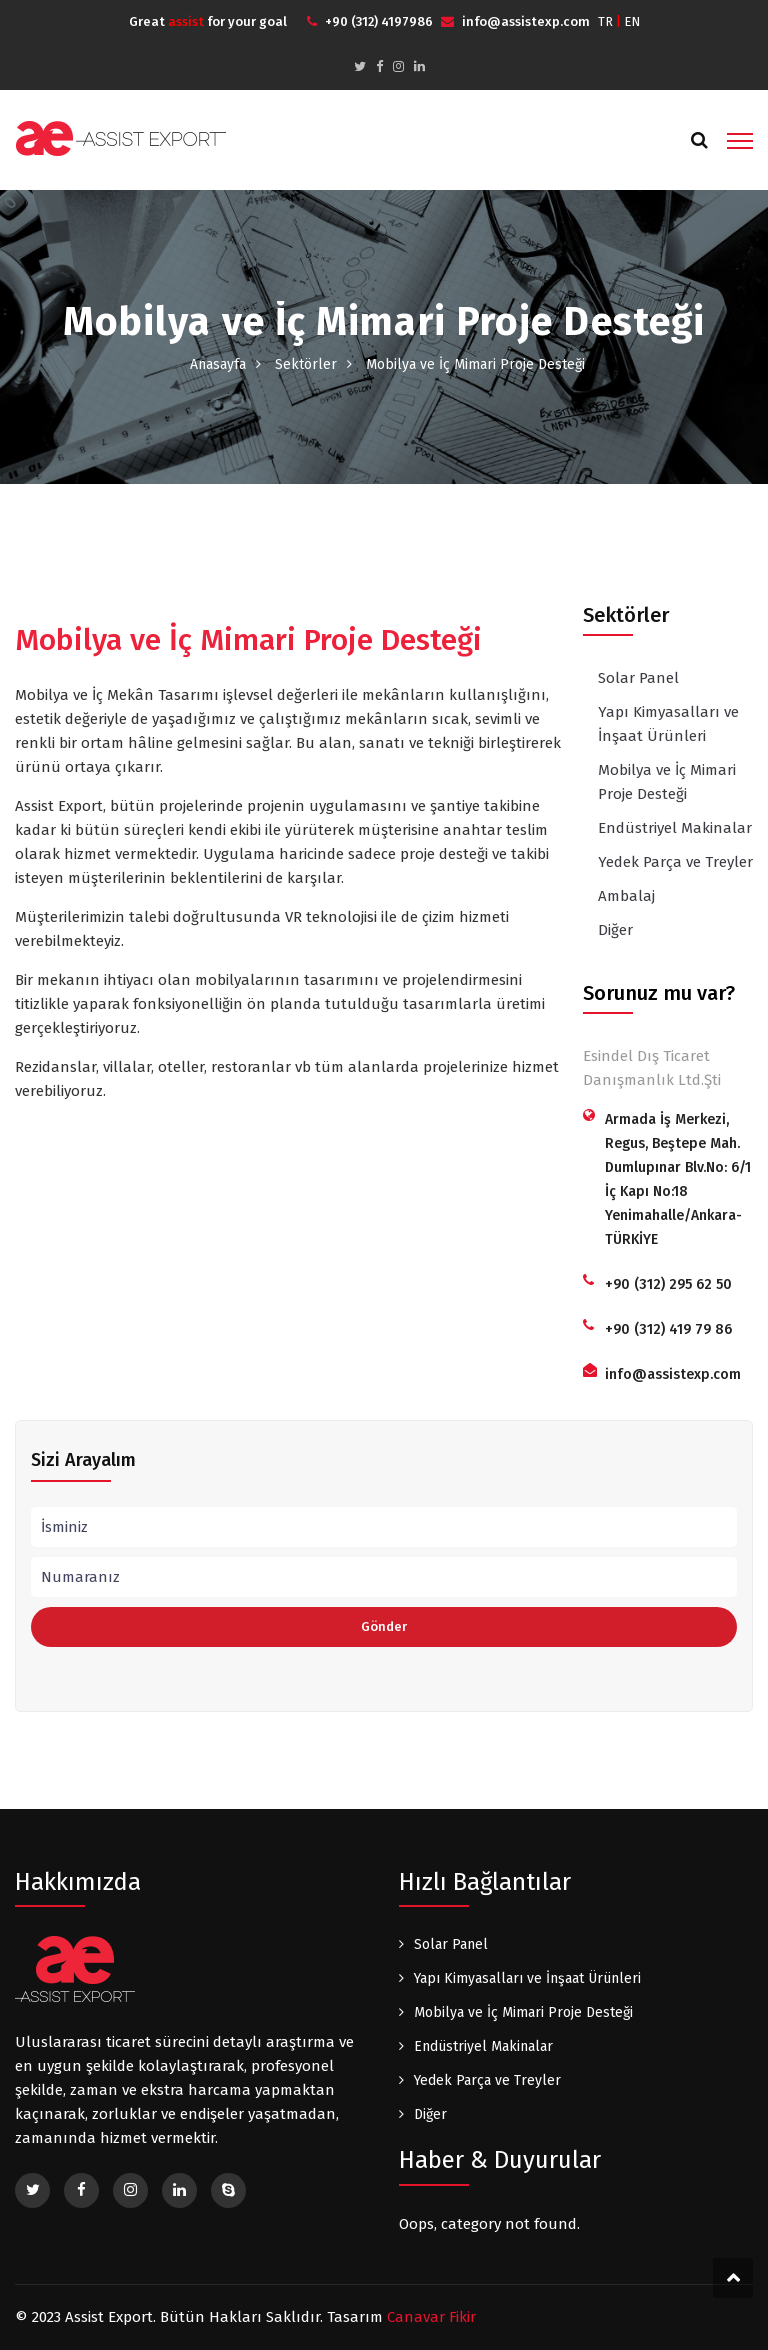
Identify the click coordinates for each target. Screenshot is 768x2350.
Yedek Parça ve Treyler (675, 862)
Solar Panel (638, 678)
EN (632, 21)
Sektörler (306, 364)
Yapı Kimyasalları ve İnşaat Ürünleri (668, 724)
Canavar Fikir (431, 2317)
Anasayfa (218, 364)
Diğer (615, 930)
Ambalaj (626, 896)
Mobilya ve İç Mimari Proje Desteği (667, 782)
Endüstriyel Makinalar (675, 828)
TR (605, 21)
